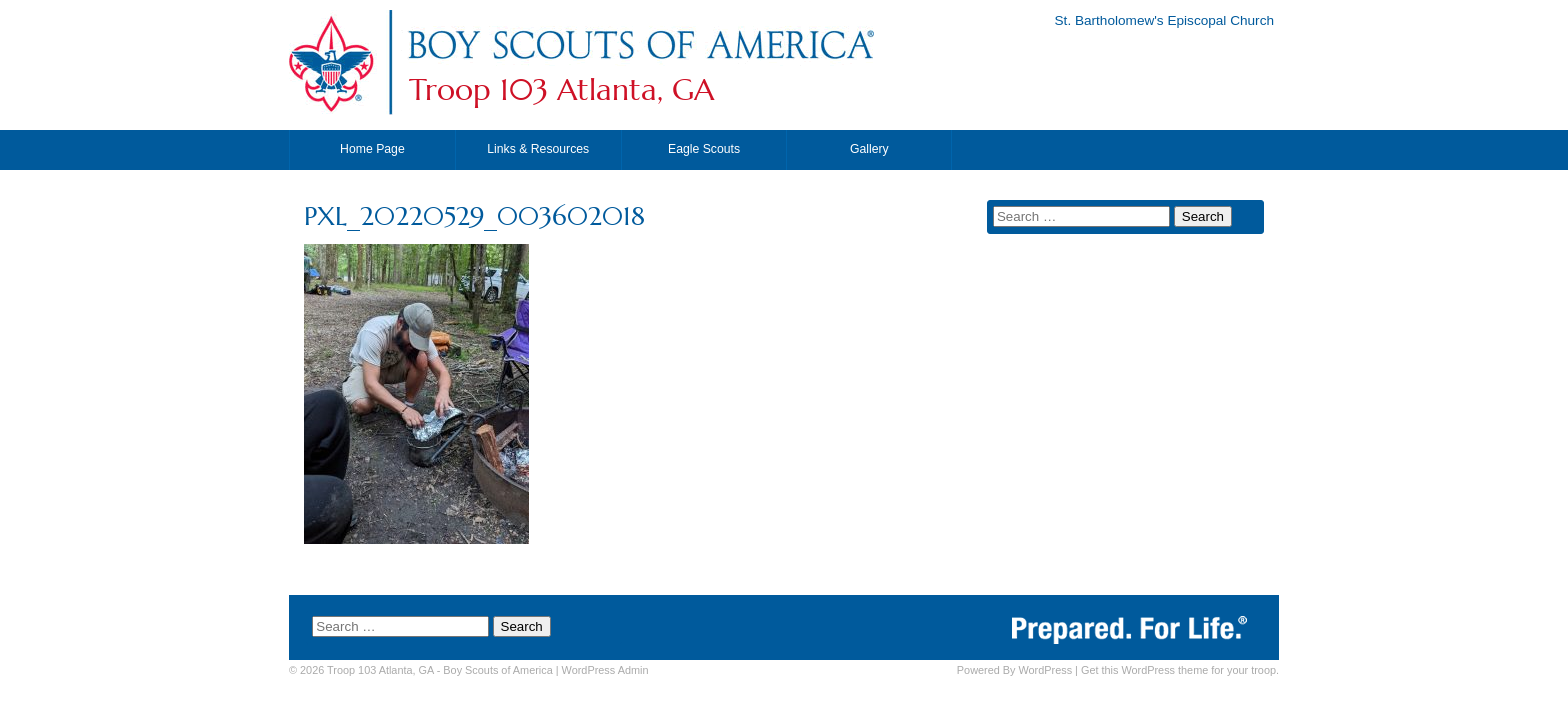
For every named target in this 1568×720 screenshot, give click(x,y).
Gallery (869, 149)
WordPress (1045, 670)
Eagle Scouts (704, 149)
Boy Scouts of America (497, 670)
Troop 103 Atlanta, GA (561, 90)
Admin (605, 670)
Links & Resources (538, 149)
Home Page (372, 149)
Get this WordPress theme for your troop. (1180, 670)
